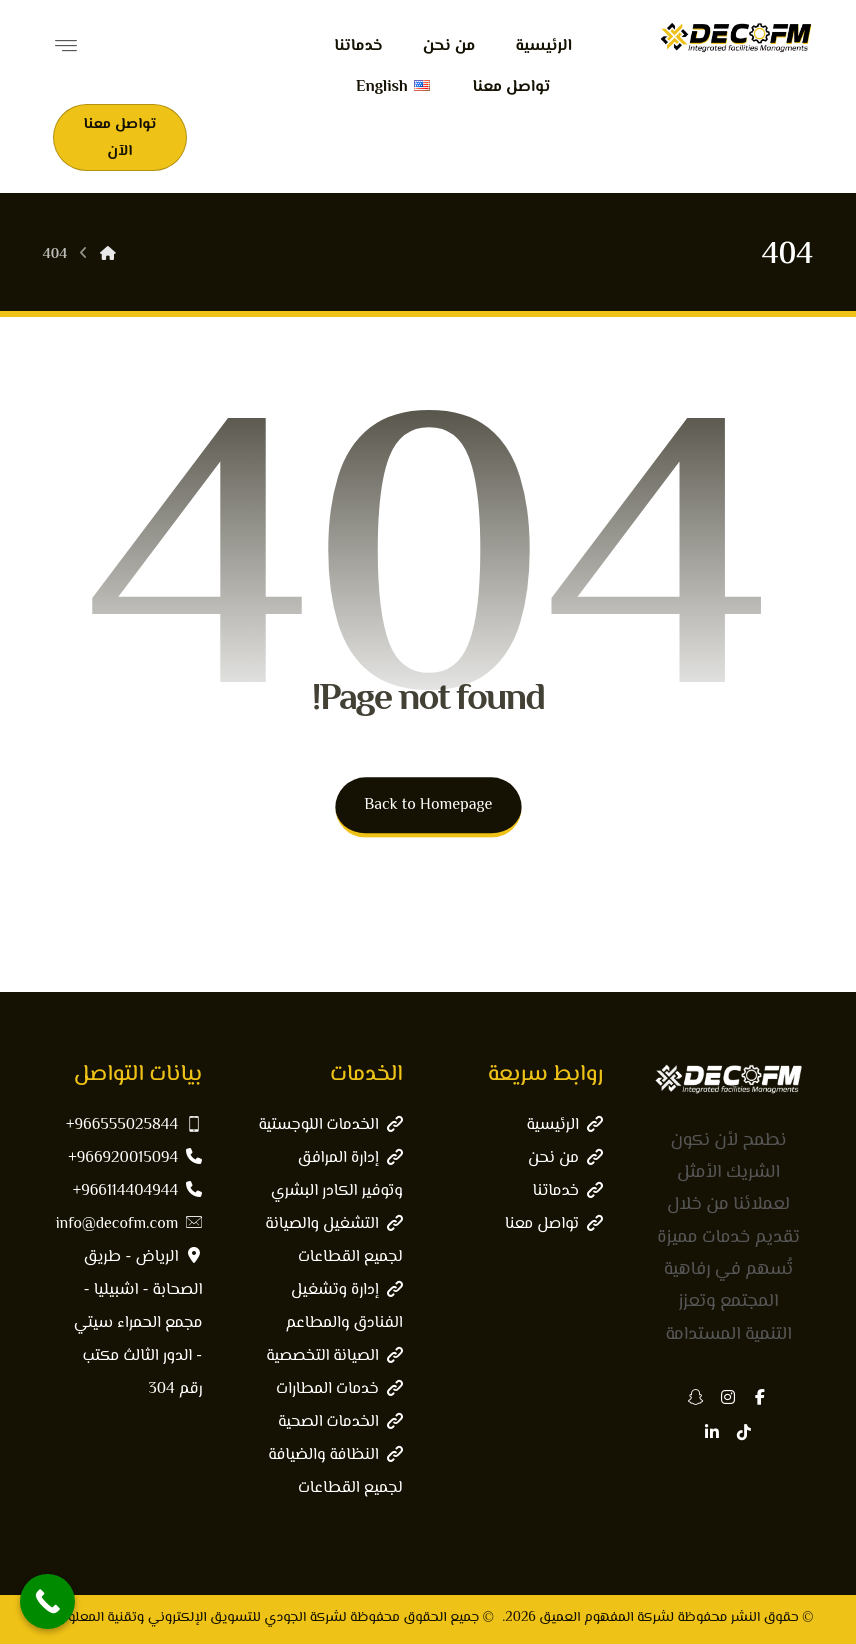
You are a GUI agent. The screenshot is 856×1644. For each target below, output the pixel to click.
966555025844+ (134, 1125)
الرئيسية (565, 1125)
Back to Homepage (428, 805)
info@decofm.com (129, 1224)
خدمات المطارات (339, 1389)
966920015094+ (135, 1158)
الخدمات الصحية (340, 1422)
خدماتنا (568, 1191)
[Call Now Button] (47, 1601)
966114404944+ (138, 1191)
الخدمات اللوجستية (330, 1125)
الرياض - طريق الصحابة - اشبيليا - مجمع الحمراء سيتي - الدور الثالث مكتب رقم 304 (138, 1323)
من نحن (565, 1158)
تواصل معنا (554, 1224)
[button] (760, 1397)
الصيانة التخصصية (334, 1356)
